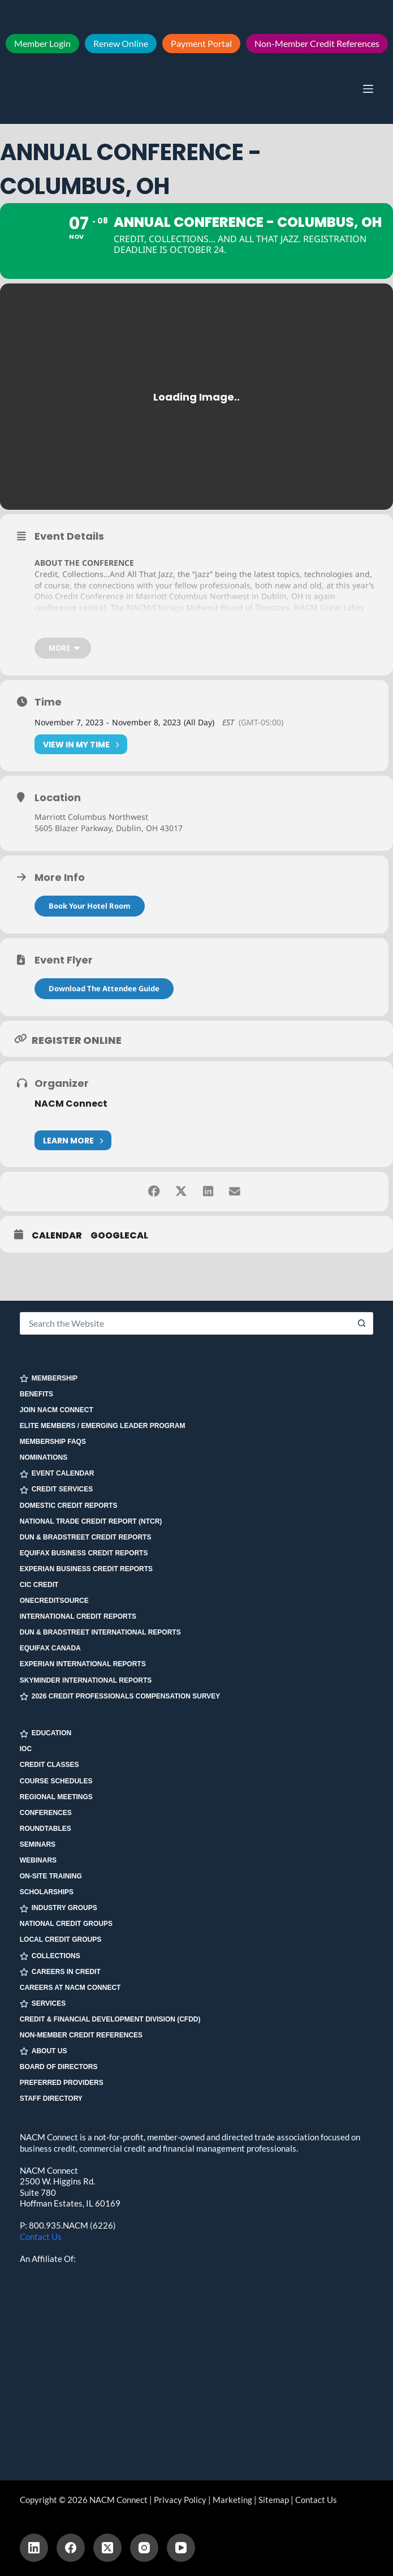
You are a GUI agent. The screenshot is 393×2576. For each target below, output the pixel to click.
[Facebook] (71, 2548)
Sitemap (273, 2500)
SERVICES (43, 2003)
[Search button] (362, 1323)
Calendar (57, 1239)
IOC (26, 1749)
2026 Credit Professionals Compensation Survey (120, 1696)
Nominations (43, 1458)
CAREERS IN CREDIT (60, 1972)
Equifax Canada (50, 1649)
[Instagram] (144, 2548)
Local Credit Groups (60, 1940)
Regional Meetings (56, 1797)
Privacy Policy (180, 2500)
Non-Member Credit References (316, 43)
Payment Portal (201, 43)
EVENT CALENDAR (57, 1474)
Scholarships (47, 1892)
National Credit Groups (66, 1924)
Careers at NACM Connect (70, 1988)
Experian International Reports (83, 1664)
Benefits (36, 1394)
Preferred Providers (61, 2083)
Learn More (73, 1144)
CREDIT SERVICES (56, 1490)
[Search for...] (185, 1323)
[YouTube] (181, 2548)
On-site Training (51, 1876)
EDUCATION (45, 1734)
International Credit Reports (78, 1616)
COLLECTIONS (50, 1956)
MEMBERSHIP (48, 1378)
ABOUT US (43, 2051)
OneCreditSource (54, 1601)
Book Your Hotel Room (90, 909)
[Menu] (368, 89)
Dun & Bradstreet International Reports (100, 1633)
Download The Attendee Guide (104, 992)
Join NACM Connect (56, 1410)
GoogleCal (119, 1239)
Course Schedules (56, 1781)
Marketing (232, 2500)
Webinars (38, 1860)
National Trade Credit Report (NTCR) (91, 1521)
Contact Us (41, 2236)
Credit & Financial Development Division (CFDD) (110, 2019)
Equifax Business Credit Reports (84, 1553)
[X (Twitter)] (107, 2548)
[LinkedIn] (34, 2548)
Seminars (37, 1844)
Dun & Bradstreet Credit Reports (86, 1537)
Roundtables (45, 1829)
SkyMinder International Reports (86, 1680)
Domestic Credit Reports (69, 1506)
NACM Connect (70, 1107)
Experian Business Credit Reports (86, 1569)
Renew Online (120, 43)
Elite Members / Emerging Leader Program (102, 1426)
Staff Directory (51, 2099)
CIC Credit (39, 1585)
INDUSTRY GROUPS (58, 1908)
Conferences (46, 1813)
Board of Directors (59, 2067)
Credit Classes (49, 1765)
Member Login (42, 43)
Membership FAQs (53, 1442)
